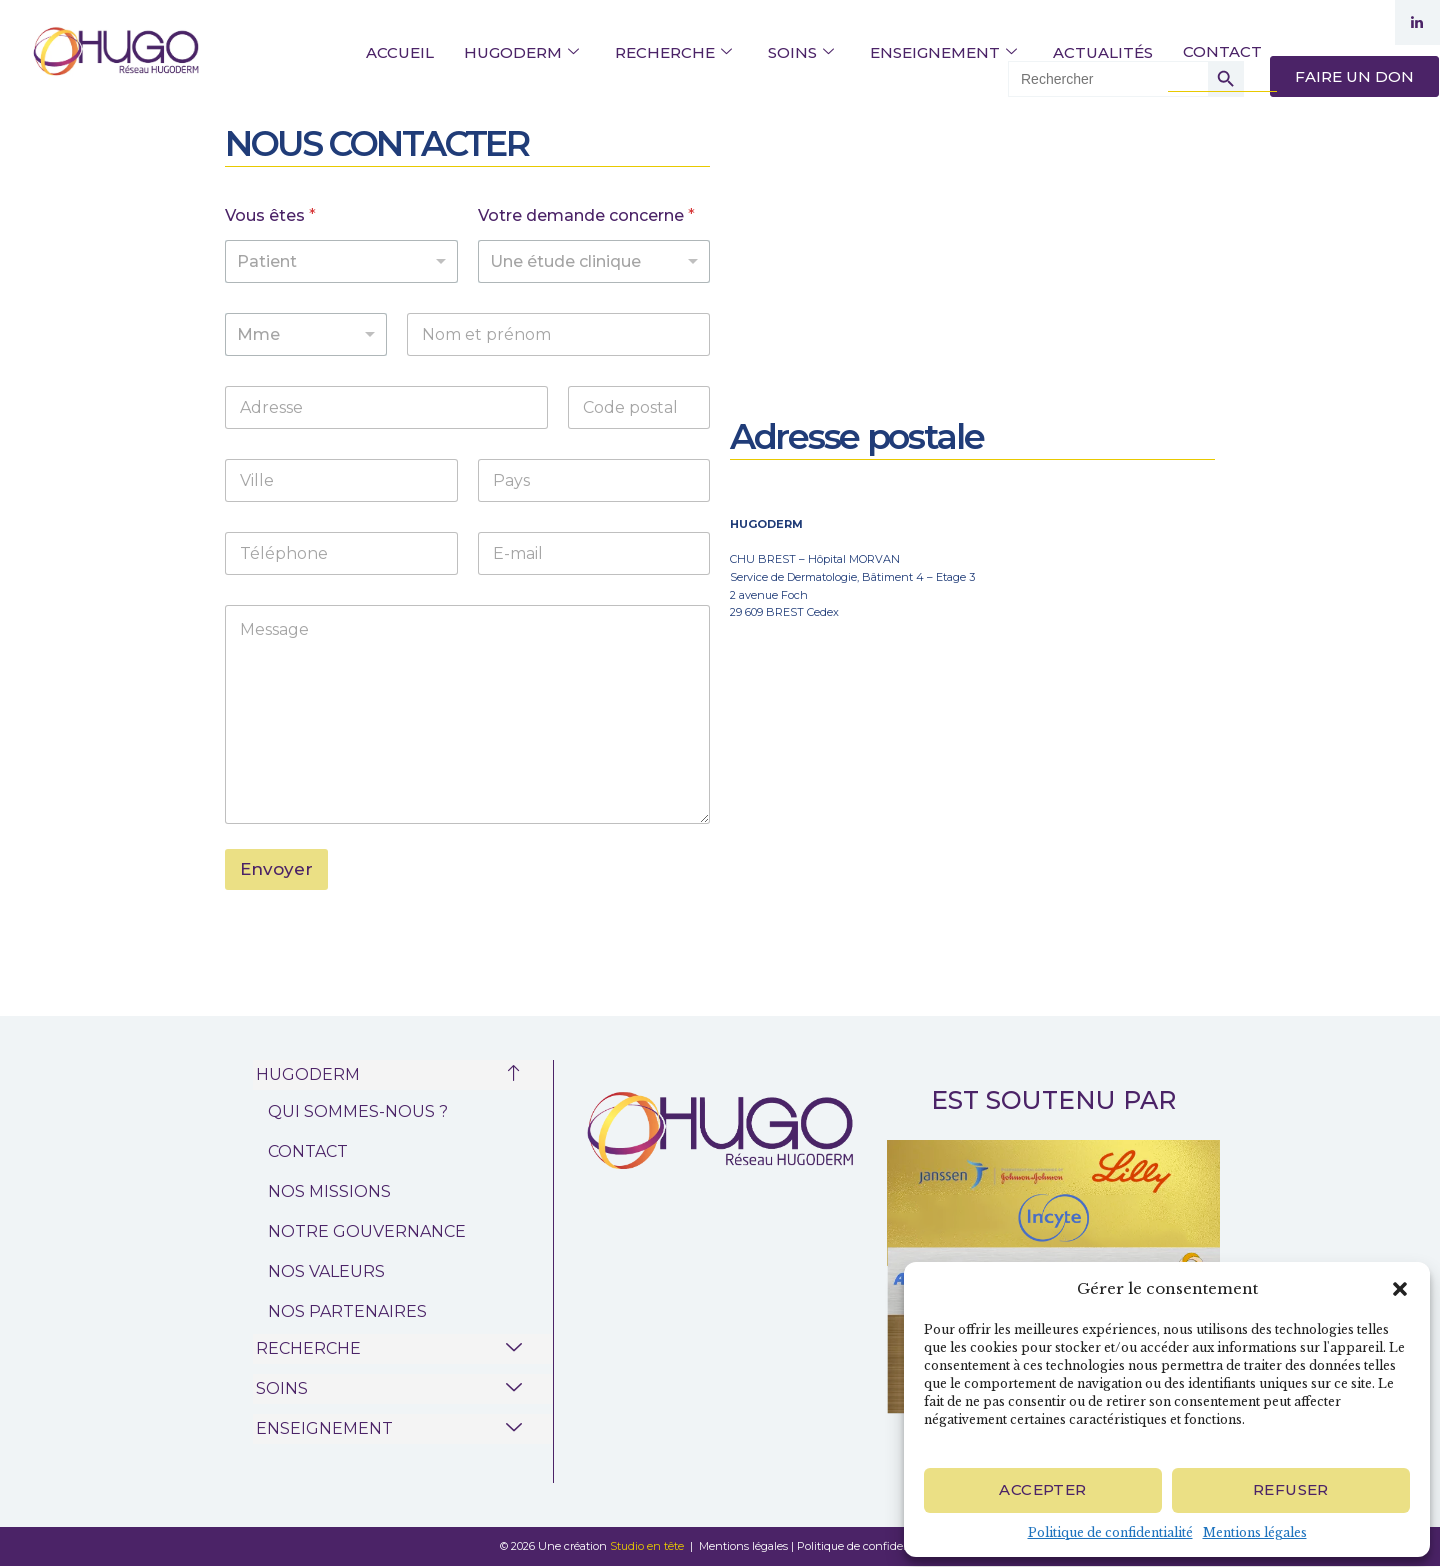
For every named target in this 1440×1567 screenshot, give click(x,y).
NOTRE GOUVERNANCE (367, 1231)
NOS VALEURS (326, 1271)
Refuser (1291, 1489)
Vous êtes (270, 215)
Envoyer (276, 869)
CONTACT (1222, 51)
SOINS (801, 52)
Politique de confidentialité (1110, 1532)
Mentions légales (1255, 1532)
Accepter (1042, 1489)
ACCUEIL (400, 52)
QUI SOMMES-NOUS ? (358, 1111)
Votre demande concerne (586, 215)
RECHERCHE (673, 52)
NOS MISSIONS (329, 1191)
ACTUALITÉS (1103, 52)
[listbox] (341, 261)
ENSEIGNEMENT (943, 52)
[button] (1400, 1289)
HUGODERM (521, 52)
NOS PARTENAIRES (347, 1311)
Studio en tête (648, 1546)
